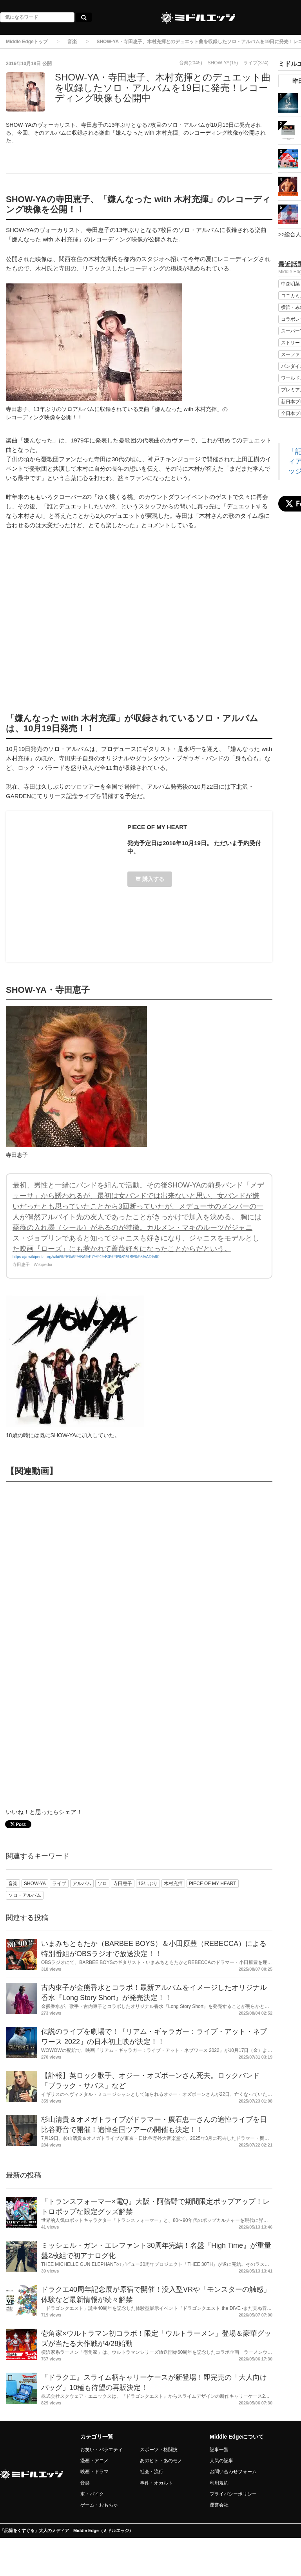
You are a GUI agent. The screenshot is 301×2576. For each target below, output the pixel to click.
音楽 (72, 41)
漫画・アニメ (94, 2460)
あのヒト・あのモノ (161, 2460)
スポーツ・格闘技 (159, 2449)
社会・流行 (151, 2471)
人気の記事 (221, 2460)
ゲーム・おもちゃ (99, 2505)
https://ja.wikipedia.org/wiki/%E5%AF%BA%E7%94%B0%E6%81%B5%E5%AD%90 (86, 1257)
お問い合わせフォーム (233, 2471)
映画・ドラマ (94, 2471)
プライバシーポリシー (233, 2494)
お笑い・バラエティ (101, 2449)
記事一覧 (219, 2449)
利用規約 (219, 2483)
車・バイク (92, 2494)
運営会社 (219, 2505)
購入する (149, 879)
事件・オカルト (156, 2483)
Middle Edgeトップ (27, 41)
